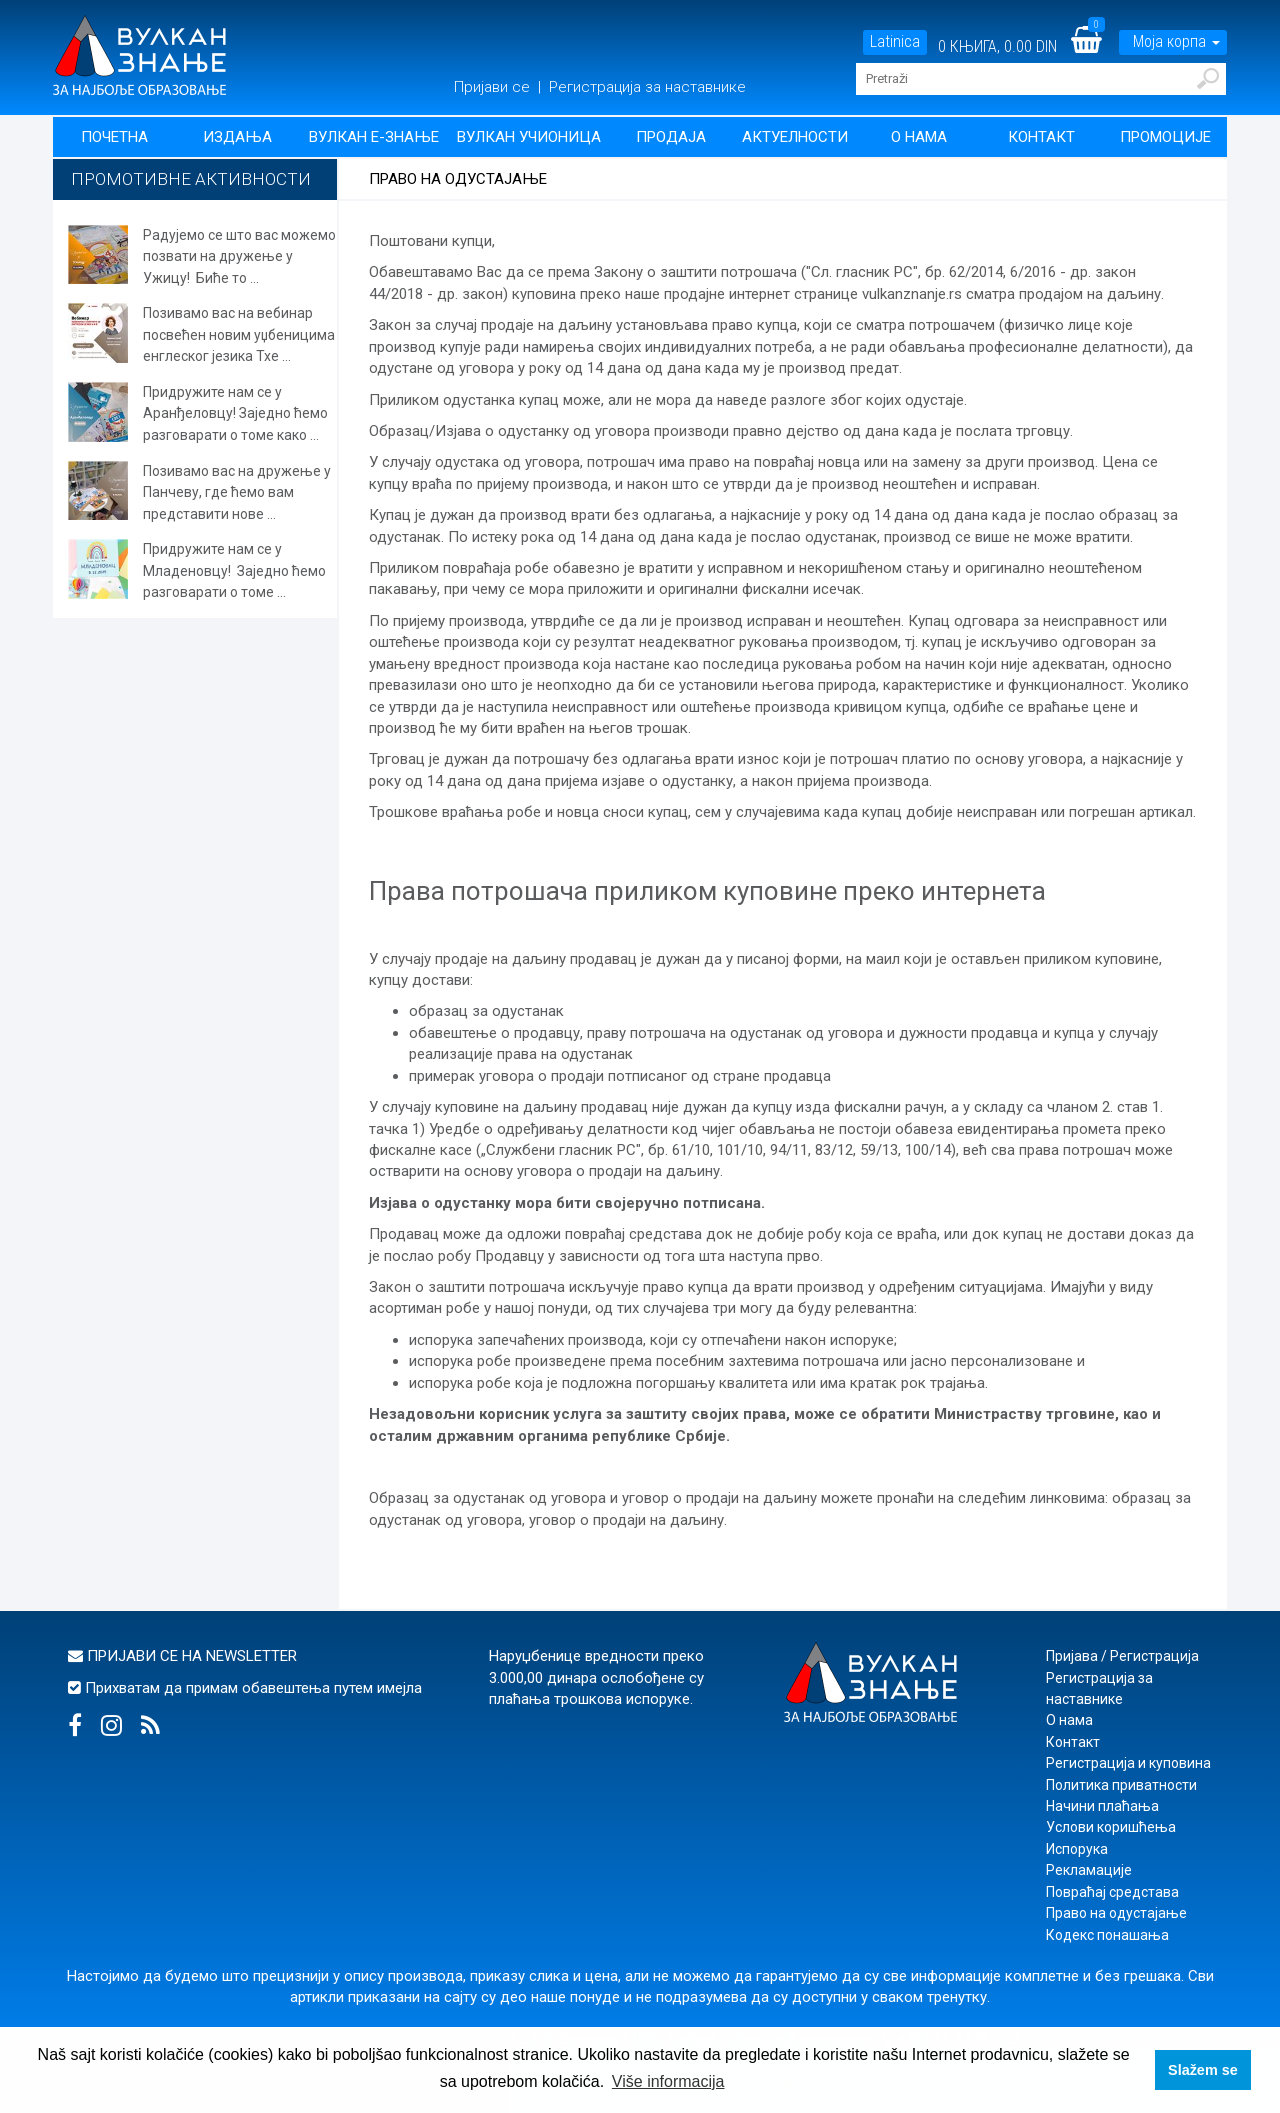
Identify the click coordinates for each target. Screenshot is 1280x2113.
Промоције (1165, 137)
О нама (919, 137)
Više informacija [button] (668, 2081)
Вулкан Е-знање (374, 137)
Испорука (1077, 1849)
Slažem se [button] (1203, 2070)
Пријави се (494, 87)
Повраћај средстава (1112, 1892)
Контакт (1041, 137)
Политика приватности (1121, 1785)
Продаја (671, 137)
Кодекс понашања (1107, 1935)
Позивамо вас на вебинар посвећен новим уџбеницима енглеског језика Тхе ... (239, 334)
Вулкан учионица (529, 137)
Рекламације (1089, 1870)
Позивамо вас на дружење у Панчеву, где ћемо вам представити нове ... (237, 492)
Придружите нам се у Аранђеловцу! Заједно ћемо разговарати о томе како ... (235, 413)
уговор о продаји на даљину (626, 1520)
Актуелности (795, 137)
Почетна (114, 137)
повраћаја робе (496, 568)
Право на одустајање (1116, 1913)
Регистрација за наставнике (647, 87)
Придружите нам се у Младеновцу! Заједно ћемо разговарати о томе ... (234, 570)
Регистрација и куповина (1128, 1763)
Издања (237, 137)
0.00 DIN (1030, 46)
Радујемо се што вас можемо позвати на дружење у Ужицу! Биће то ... (239, 256)
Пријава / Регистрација (1122, 1656)
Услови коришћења (1111, 1827)
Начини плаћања (1102, 1806)
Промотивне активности (191, 179)
